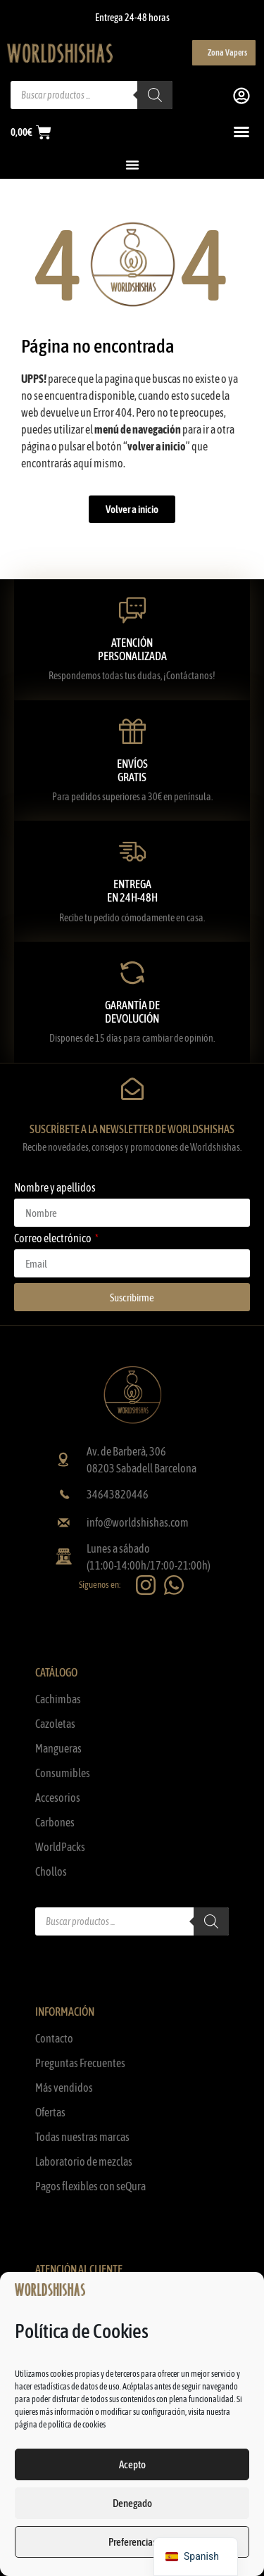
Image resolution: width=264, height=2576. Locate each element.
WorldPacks (60, 1847)
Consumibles (62, 1773)
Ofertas (50, 2112)
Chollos (51, 1871)
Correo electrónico (53, 1238)
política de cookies (77, 2425)
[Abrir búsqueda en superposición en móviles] (91, 95)
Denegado (132, 2503)
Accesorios (57, 1797)
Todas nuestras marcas (82, 2136)
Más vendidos (64, 2087)
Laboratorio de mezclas (83, 2161)
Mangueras (58, 1748)
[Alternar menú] (241, 131)
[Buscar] (211, 1921)
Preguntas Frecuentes (80, 2063)
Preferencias (132, 2542)
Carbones (55, 1822)
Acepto (132, 2464)
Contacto (54, 2038)
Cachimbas (58, 1699)
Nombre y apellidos (55, 1188)
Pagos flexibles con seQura (90, 2186)
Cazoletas (55, 1723)
